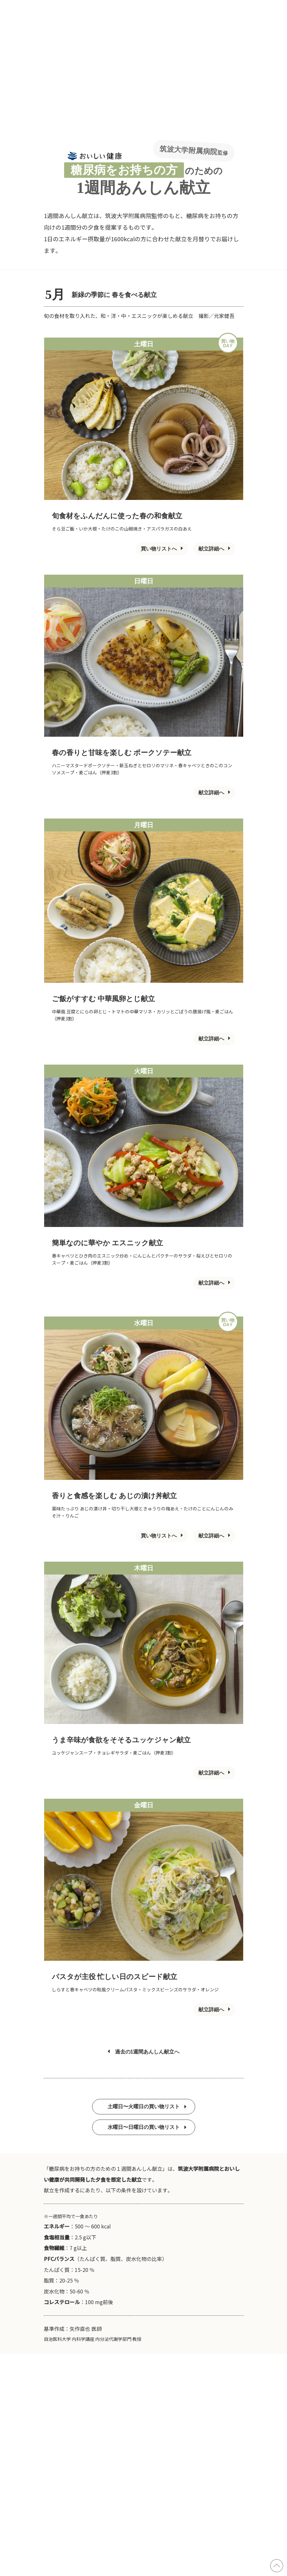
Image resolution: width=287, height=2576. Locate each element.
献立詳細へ (214, 548)
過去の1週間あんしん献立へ (144, 2051)
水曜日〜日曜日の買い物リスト (147, 2127)
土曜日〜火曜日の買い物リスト (147, 2106)
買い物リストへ (162, 548)
